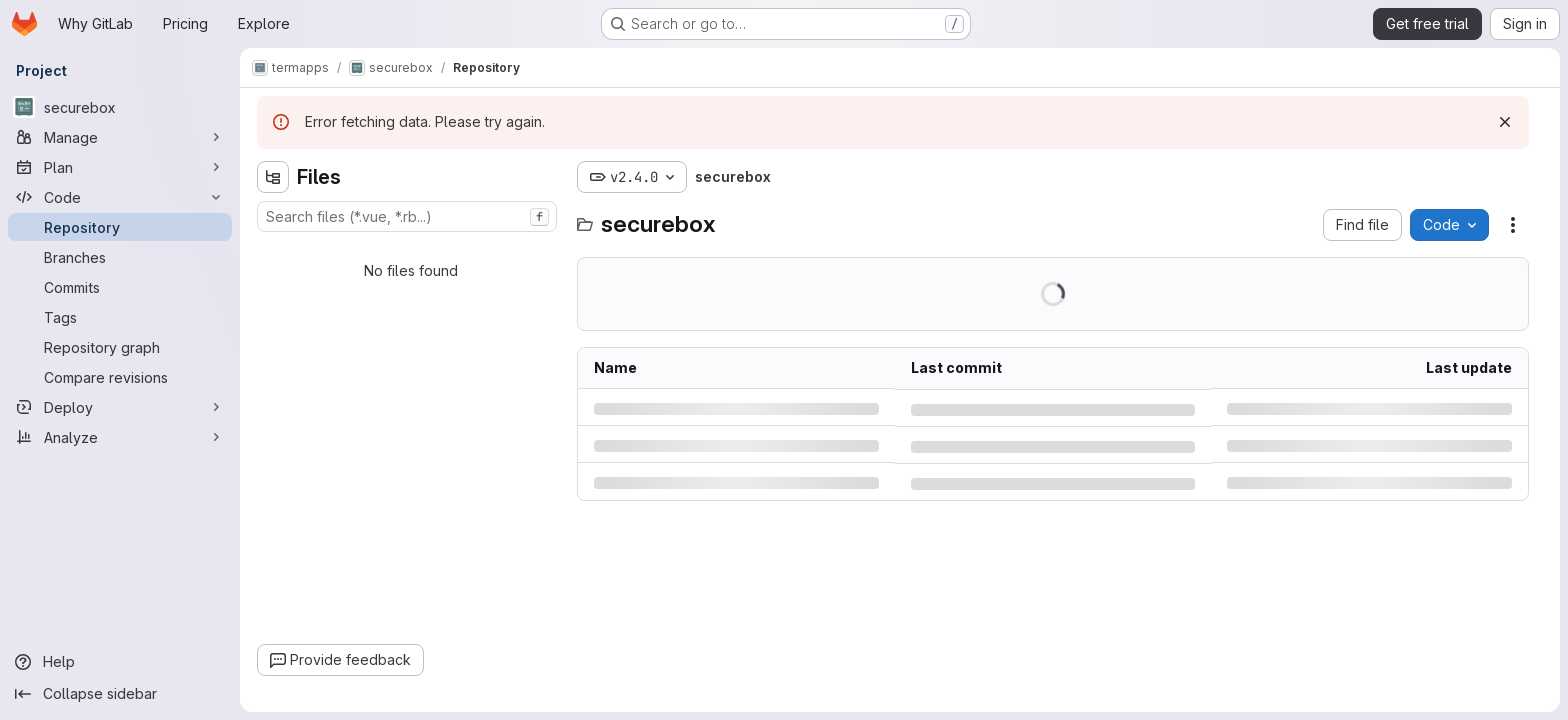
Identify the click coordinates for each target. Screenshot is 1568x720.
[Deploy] (120, 407)
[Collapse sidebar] (120, 694)
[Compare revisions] (120, 377)
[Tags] (120, 317)
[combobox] (407, 216)
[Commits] (120, 287)
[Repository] (120, 227)
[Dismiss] (1505, 122)
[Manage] (120, 137)
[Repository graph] (120, 347)
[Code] (120, 197)
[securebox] (120, 107)
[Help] (120, 662)
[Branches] (120, 257)
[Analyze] (120, 437)
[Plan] (120, 167)
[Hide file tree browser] (273, 177)
